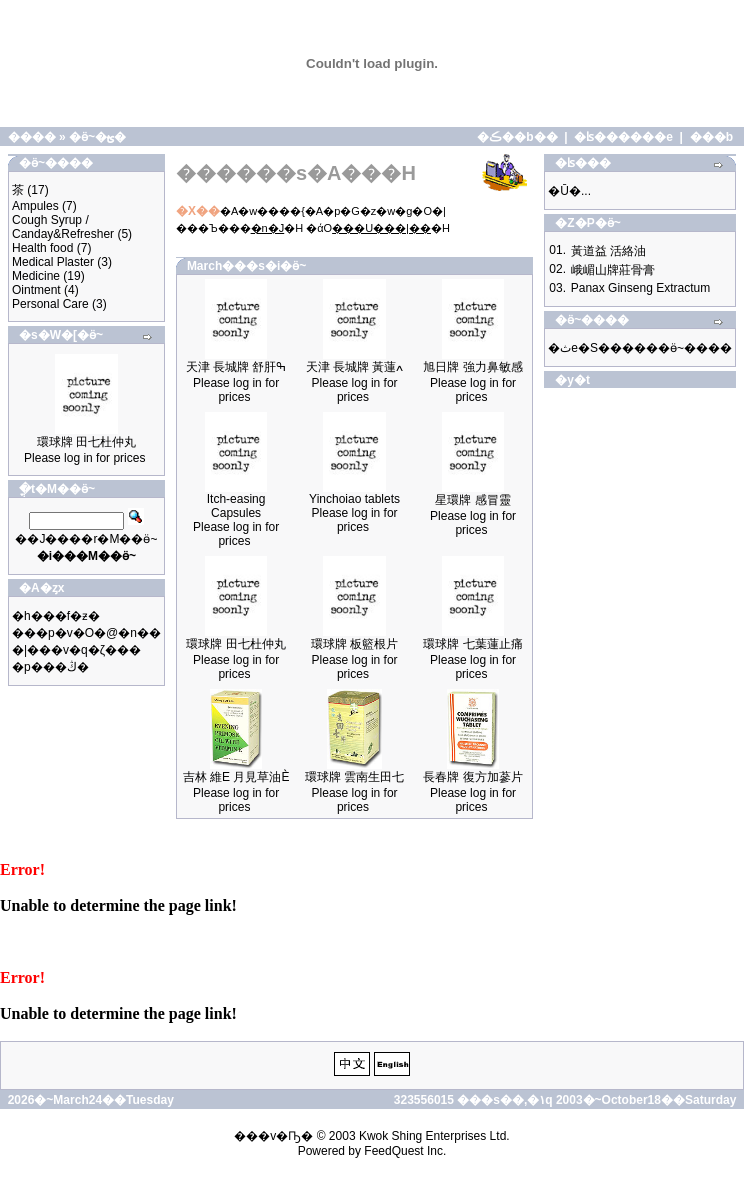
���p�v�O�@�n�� (86, 633)
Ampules (35, 206)
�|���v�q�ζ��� (76, 650)
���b (711, 137)
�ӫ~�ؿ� (97, 137)
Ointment (36, 290)
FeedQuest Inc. (405, 1151)
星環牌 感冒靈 (472, 500)
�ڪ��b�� (517, 137)
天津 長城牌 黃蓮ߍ (355, 367)
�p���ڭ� (50, 667)
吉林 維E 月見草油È (236, 777)
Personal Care (50, 304)
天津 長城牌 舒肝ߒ (236, 367)
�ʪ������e (623, 137)
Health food (42, 248)
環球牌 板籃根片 (354, 644)
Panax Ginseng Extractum (640, 288)
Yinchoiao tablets (354, 499)
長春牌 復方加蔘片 (472, 777)
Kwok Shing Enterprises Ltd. (434, 1136)
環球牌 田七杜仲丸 (86, 442)
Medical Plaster (53, 262)
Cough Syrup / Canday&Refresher (63, 227)
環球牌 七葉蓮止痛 (472, 644)
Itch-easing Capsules (236, 506)
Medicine (36, 276)
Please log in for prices (84, 458)
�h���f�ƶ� (56, 616)
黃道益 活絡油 (608, 251)
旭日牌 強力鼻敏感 (472, 367)
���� (32, 137)
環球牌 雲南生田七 (354, 777)
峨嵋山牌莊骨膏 (613, 270)
